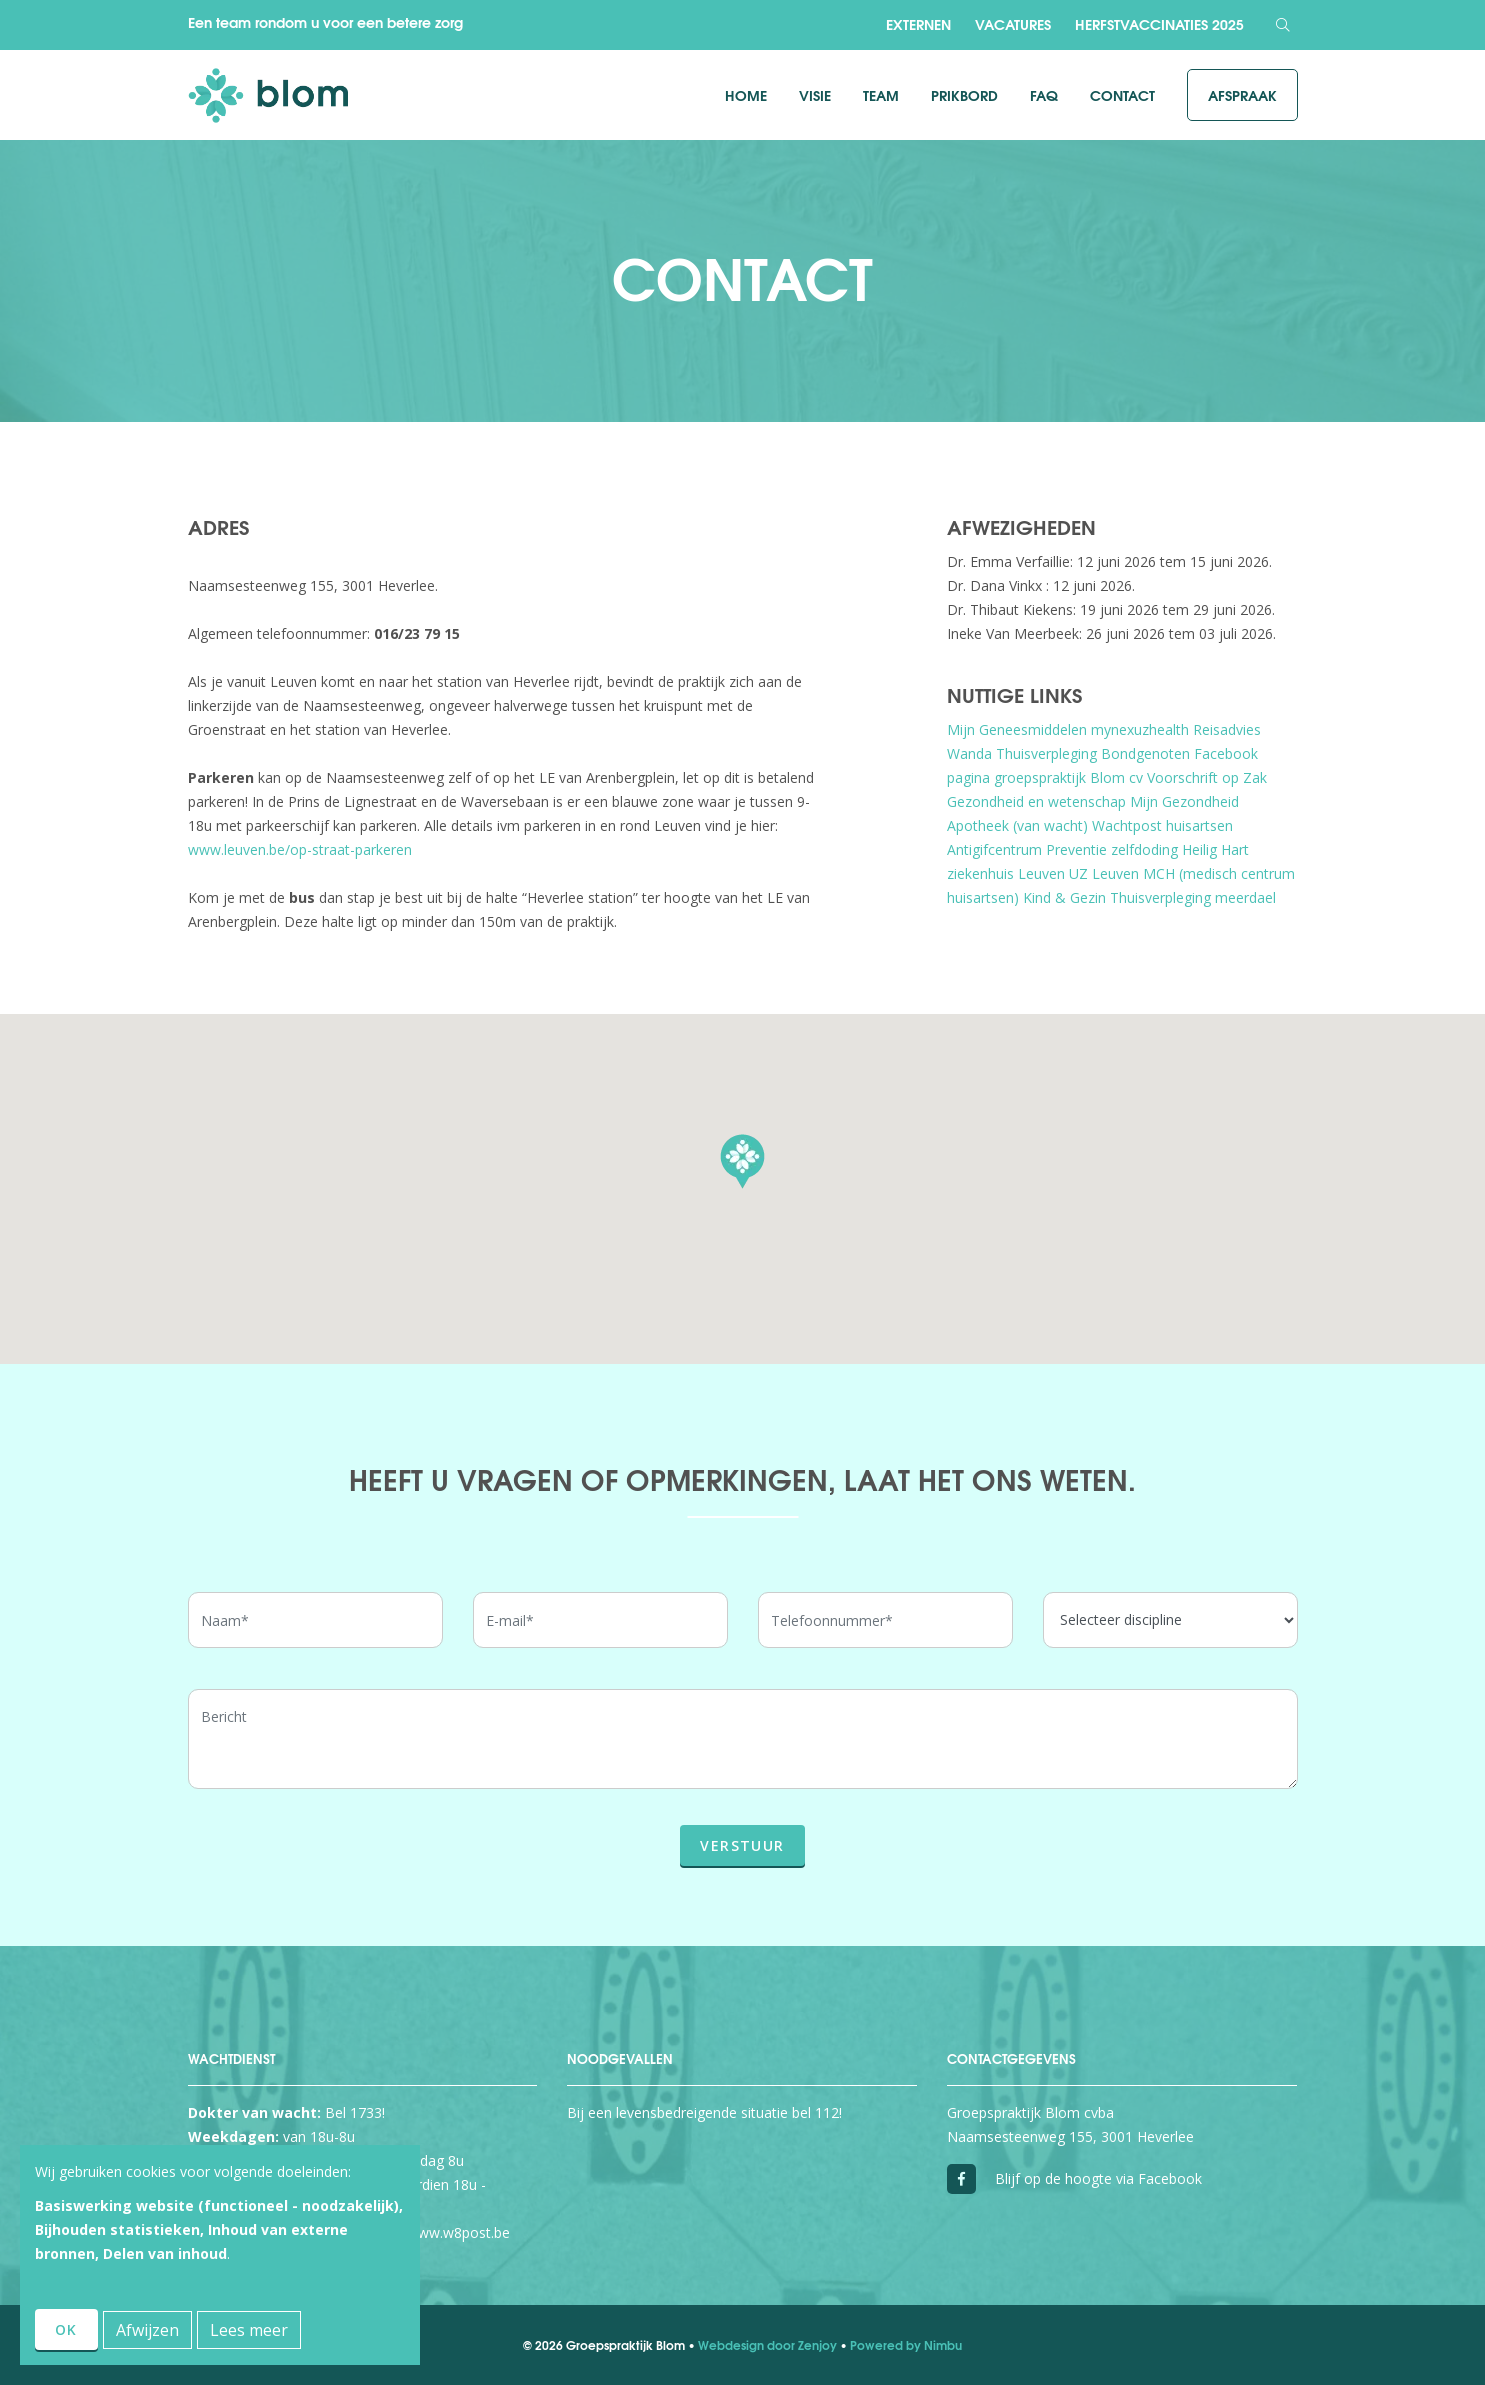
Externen (918, 24)
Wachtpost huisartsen (1162, 825)
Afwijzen (147, 2330)
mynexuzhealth (1140, 729)
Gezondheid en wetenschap (1036, 801)
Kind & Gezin (1064, 897)
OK (66, 2329)
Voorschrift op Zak (1207, 777)
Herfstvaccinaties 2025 (1159, 24)
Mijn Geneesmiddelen (1017, 729)
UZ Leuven (1104, 873)
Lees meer (249, 2330)
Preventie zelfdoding (1112, 849)
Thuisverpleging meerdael (1193, 897)
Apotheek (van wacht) (1017, 825)
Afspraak (1242, 95)
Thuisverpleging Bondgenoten (1093, 753)
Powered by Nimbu (906, 2344)
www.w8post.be (458, 2232)
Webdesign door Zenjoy (767, 2344)
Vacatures (1013, 24)
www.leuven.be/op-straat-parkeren (300, 849)
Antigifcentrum (994, 849)
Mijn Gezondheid (1184, 801)
